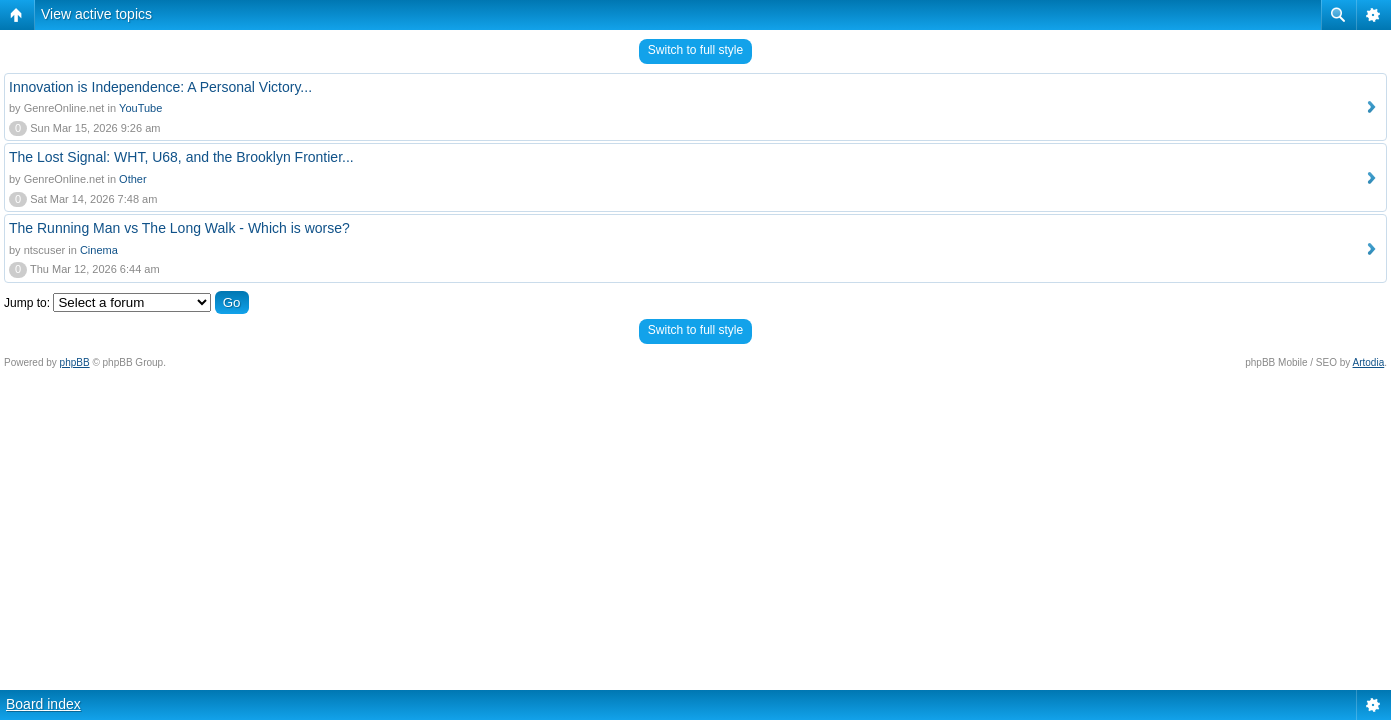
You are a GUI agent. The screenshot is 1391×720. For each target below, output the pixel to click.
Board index (43, 704)
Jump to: (27, 303)
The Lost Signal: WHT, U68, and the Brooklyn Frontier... (181, 157)
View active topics (96, 14)
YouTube (140, 108)
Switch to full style (695, 50)
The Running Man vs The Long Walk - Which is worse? (179, 228)
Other (133, 179)
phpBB (75, 362)
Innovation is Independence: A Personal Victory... (160, 87)
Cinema (99, 250)
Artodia (1369, 362)
